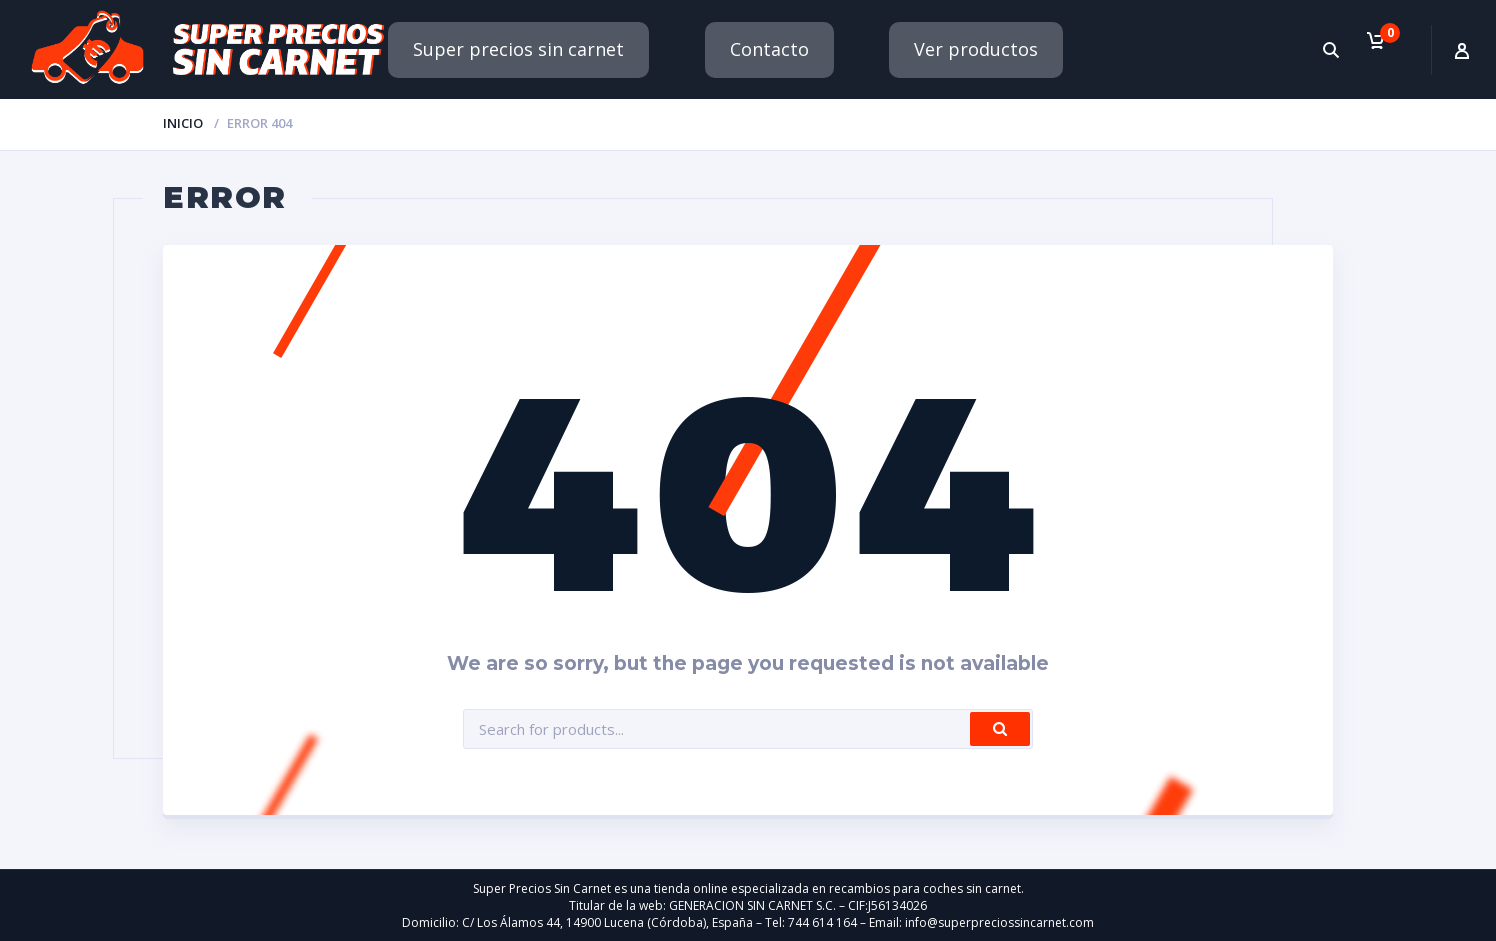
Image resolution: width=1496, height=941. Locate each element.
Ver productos (976, 49)
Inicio (183, 123)
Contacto (769, 49)
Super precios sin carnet (518, 49)
